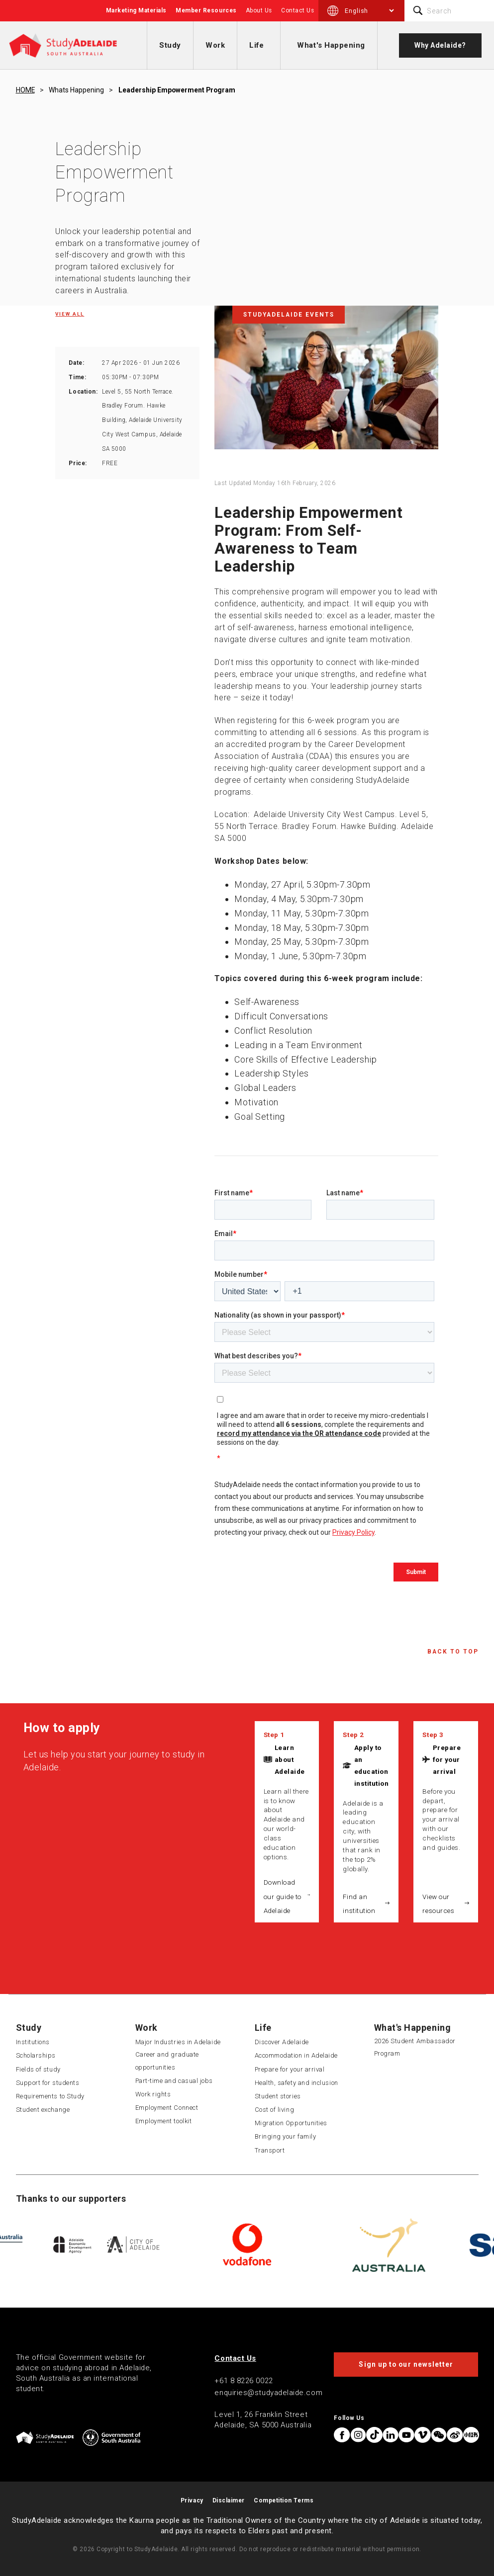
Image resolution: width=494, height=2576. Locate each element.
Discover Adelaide (282, 2042)
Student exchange (43, 2109)
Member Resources (206, 10)
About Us (259, 10)
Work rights (153, 2094)
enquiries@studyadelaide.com (268, 2392)
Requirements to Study (50, 2096)
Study (170, 45)
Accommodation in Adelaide (296, 2055)
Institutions (33, 2042)
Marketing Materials (136, 10)
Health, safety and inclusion (296, 2082)
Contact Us (297, 10)
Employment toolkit (163, 2121)
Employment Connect (166, 2107)
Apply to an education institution (371, 1765)
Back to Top (453, 1651)
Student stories (278, 2096)
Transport (270, 2150)
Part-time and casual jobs (174, 2080)
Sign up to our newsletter (406, 2364)
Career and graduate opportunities (167, 2061)
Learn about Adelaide (290, 1759)
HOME (25, 90)
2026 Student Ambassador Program (415, 2047)
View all (69, 314)
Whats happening (76, 90)
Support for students (48, 2082)
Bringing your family (285, 2136)
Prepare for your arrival (447, 1759)
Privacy (192, 2500)
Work (215, 45)
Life (256, 45)
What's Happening (331, 45)
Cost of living (275, 2109)
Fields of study (38, 2069)
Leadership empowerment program (176, 90)
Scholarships (36, 2055)
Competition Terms (283, 2500)
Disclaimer (228, 2500)
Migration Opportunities (291, 2123)
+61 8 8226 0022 (243, 2380)
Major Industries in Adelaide (178, 2042)
